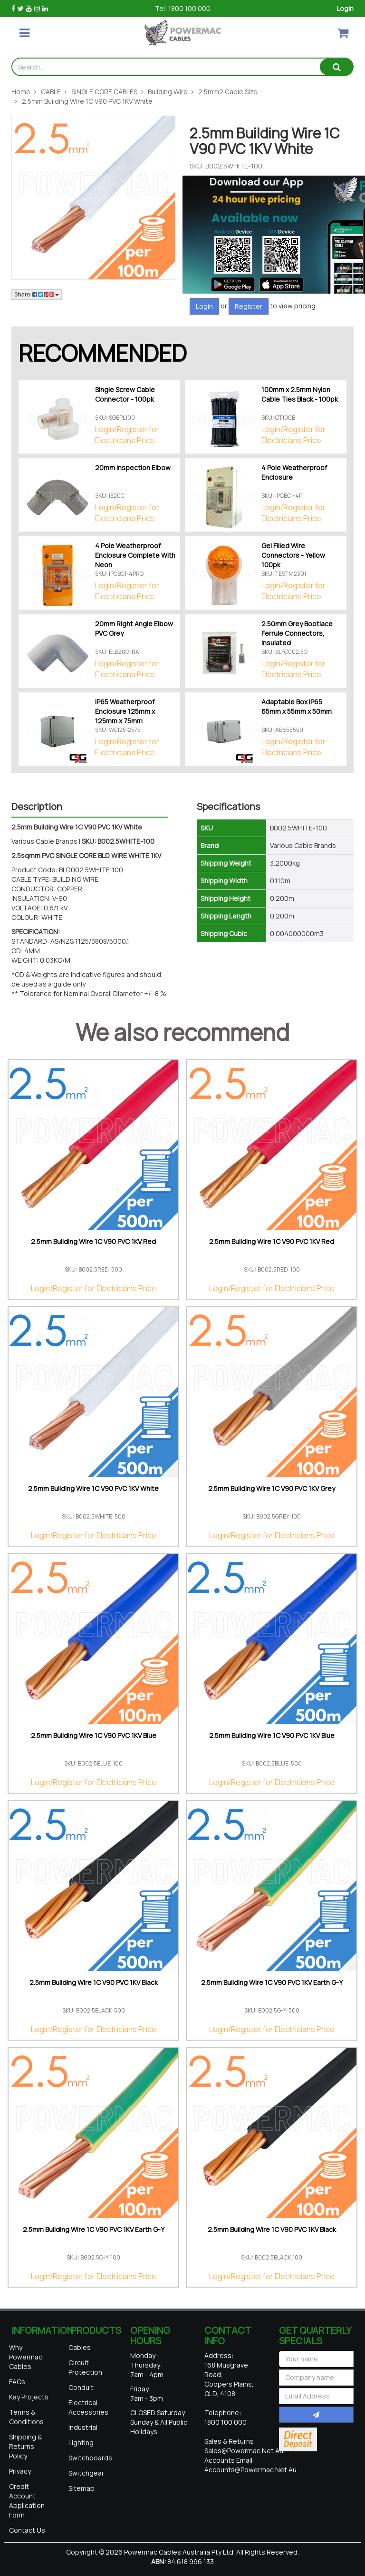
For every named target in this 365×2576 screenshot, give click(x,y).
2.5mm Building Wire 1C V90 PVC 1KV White (93, 1488)
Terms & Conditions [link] (26, 2417)
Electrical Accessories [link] (88, 2407)
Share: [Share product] (36, 294)
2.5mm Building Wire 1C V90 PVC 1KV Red (93, 1241)
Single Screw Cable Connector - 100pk (125, 394)
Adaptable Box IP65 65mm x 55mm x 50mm (296, 706)
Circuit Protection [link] (85, 2367)
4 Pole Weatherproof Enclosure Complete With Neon (135, 555)
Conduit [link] (81, 2387)
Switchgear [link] (86, 2472)
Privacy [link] (20, 2471)
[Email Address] (316, 2396)
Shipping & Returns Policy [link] (25, 2446)
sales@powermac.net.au (243, 2450)
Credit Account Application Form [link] (27, 2500)
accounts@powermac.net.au (250, 2469)
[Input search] (166, 67)
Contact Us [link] (27, 2530)
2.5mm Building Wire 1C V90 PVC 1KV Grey (271, 1488)
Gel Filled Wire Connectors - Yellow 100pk (293, 555)
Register (248, 306)
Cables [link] (79, 2347)
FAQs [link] (17, 2381)
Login (345, 8)
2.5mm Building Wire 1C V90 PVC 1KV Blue (93, 1735)
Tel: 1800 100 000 (183, 8)
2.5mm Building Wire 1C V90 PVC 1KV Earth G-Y (272, 1982)
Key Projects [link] (28, 2396)
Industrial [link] (82, 2427)
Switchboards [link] (90, 2457)
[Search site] (336, 67)
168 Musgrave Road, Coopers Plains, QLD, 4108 (229, 2379)
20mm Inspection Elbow (133, 467)
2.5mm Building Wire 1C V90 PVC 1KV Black (93, 1982)
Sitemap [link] (81, 2488)
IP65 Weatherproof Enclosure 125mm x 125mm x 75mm (125, 711)
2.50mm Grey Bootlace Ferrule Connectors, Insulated (297, 633)
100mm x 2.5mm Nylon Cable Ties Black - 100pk (299, 394)
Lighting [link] (81, 2442)
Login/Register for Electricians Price (127, 434)
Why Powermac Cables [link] (25, 2357)
